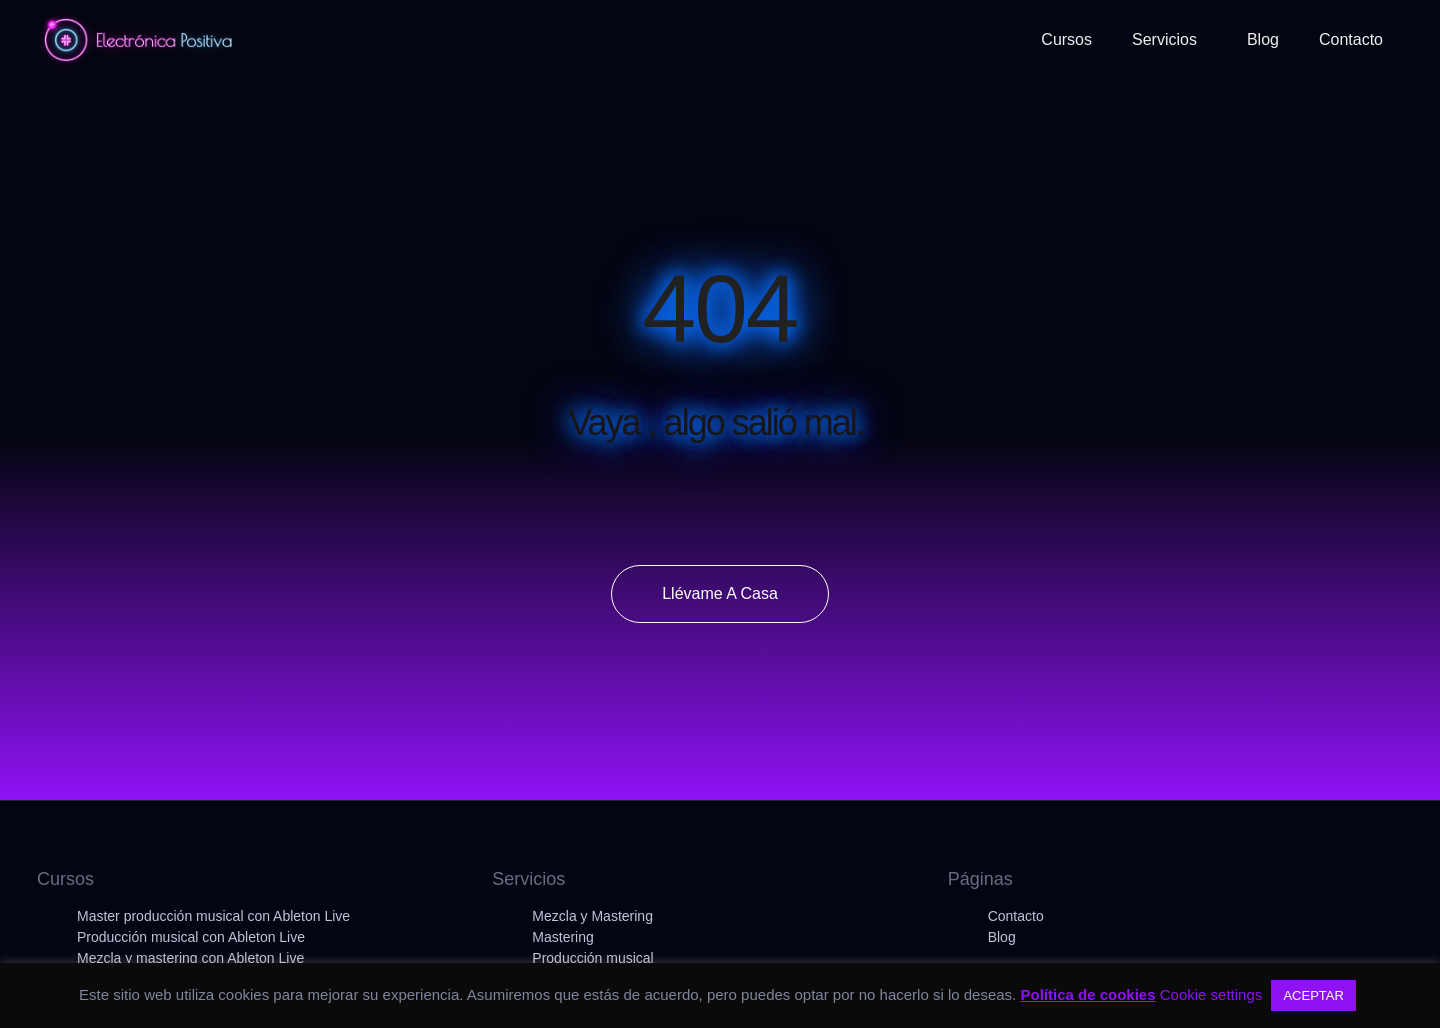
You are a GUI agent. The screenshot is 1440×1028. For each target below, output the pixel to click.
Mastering (562, 937)
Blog (1002, 937)
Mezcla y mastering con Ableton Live (190, 958)
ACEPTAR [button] (1313, 995)
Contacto (1016, 916)
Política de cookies (1087, 994)
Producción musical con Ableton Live (191, 937)
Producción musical (592, 958)
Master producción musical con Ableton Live (213, 916)
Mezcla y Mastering (592, 916)
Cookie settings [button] (1211, 994)
